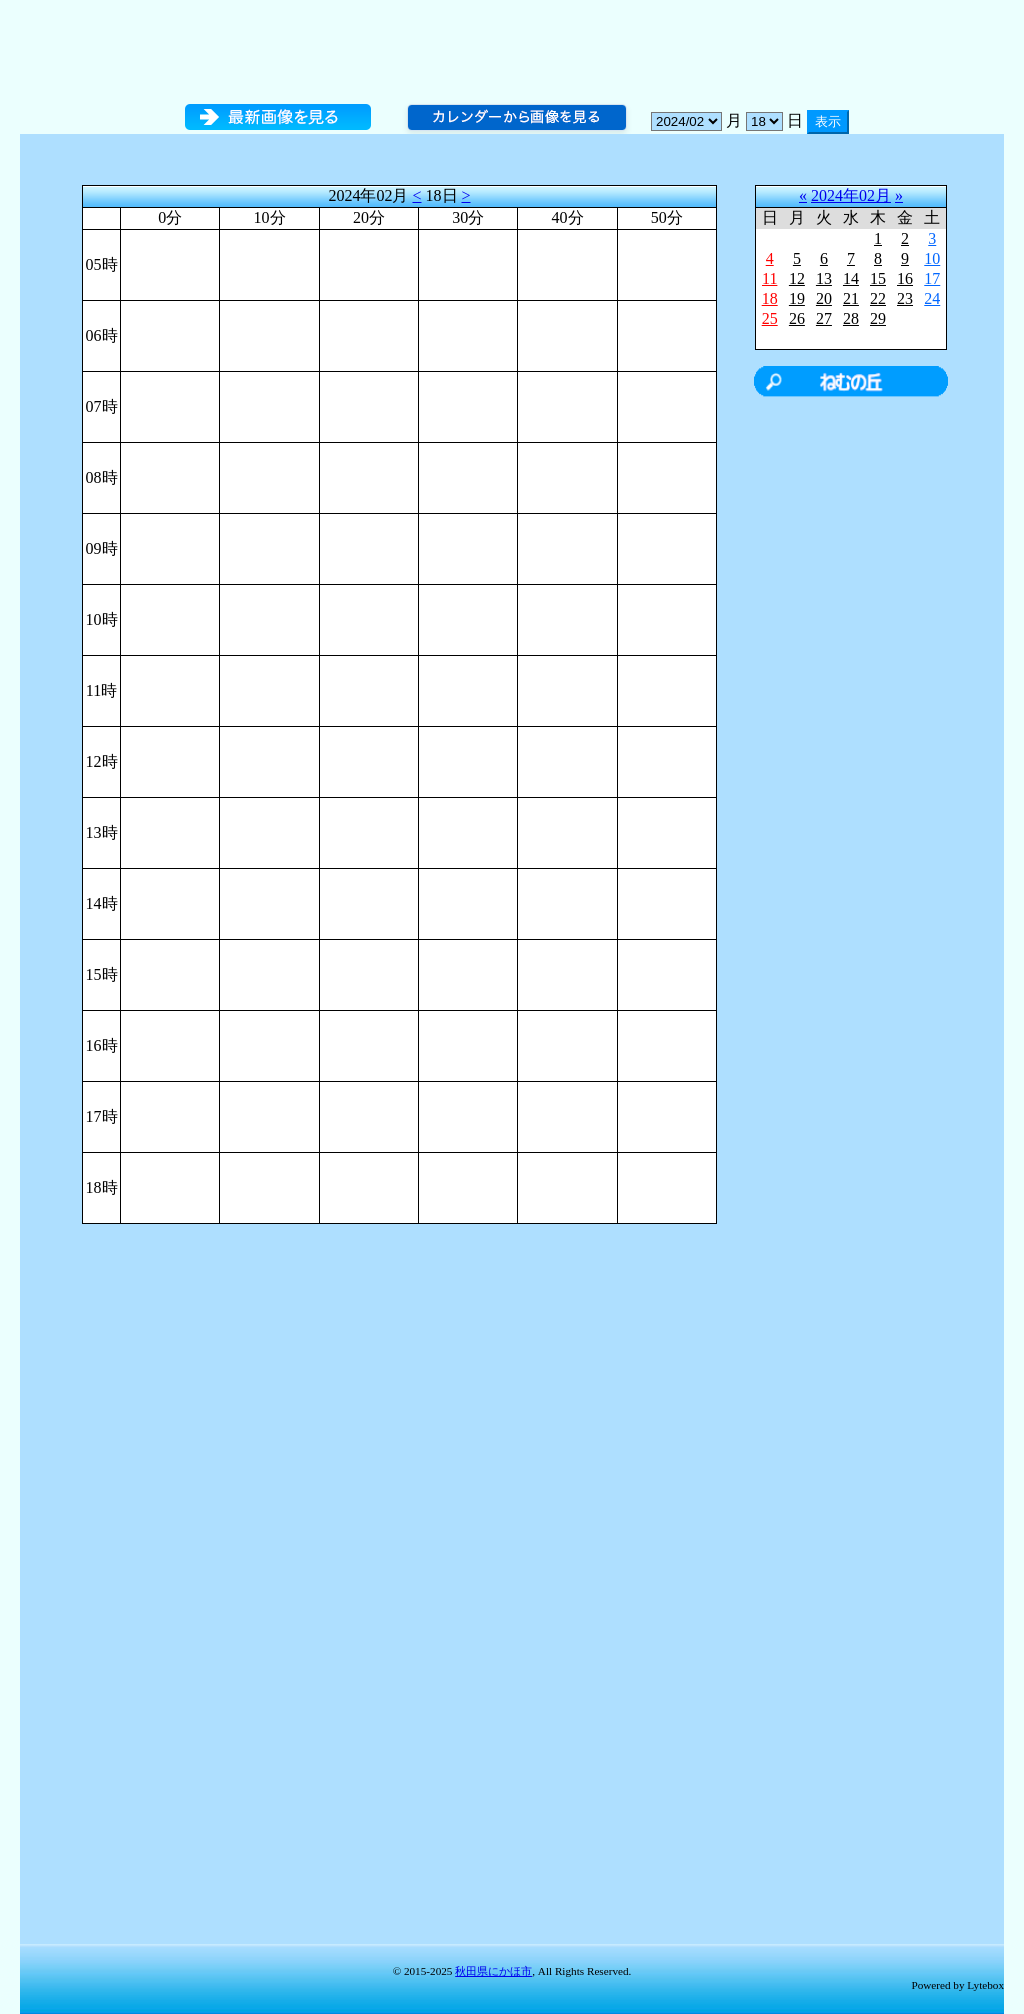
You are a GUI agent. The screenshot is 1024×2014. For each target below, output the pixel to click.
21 (851, 298)
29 (878, 318)
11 (769, 278)
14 (851, 278)
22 (878, 298)
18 (770, 298)
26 (797, 318)
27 (824, 318)
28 (851, 318)
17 (932, 278)
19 (797, 298)
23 (905, 298)
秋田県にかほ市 (493, 1971)
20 (824, 298)
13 (824, 278)
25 (770, 318)
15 (878, 278)
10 (932, 258)
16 (905, 278)
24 (932, 298)
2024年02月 (851, 195)
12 (797, 278)
